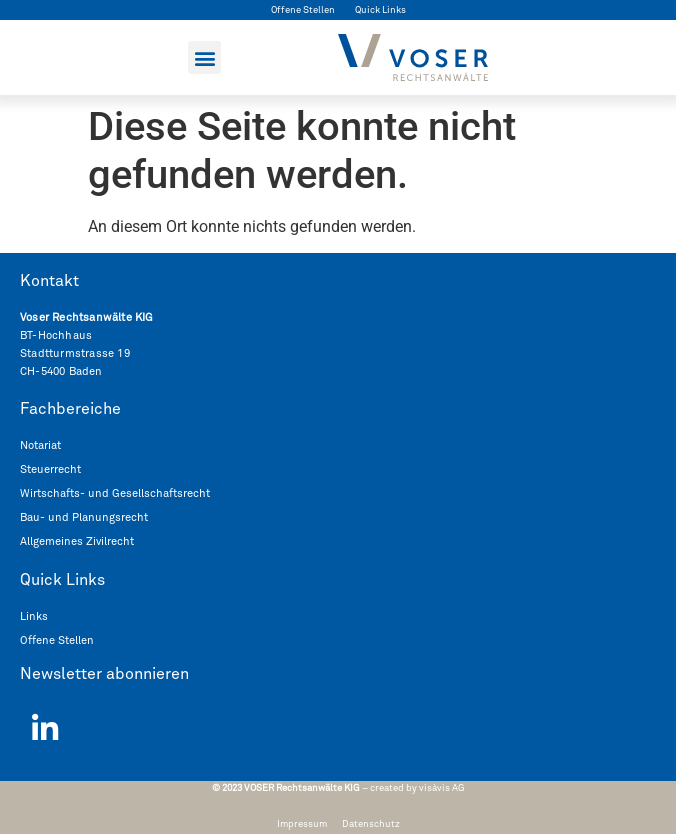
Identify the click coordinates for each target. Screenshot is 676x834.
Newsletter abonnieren (104, 674)
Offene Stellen (303, 10)
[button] (204, 57)
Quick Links (380, 10)
